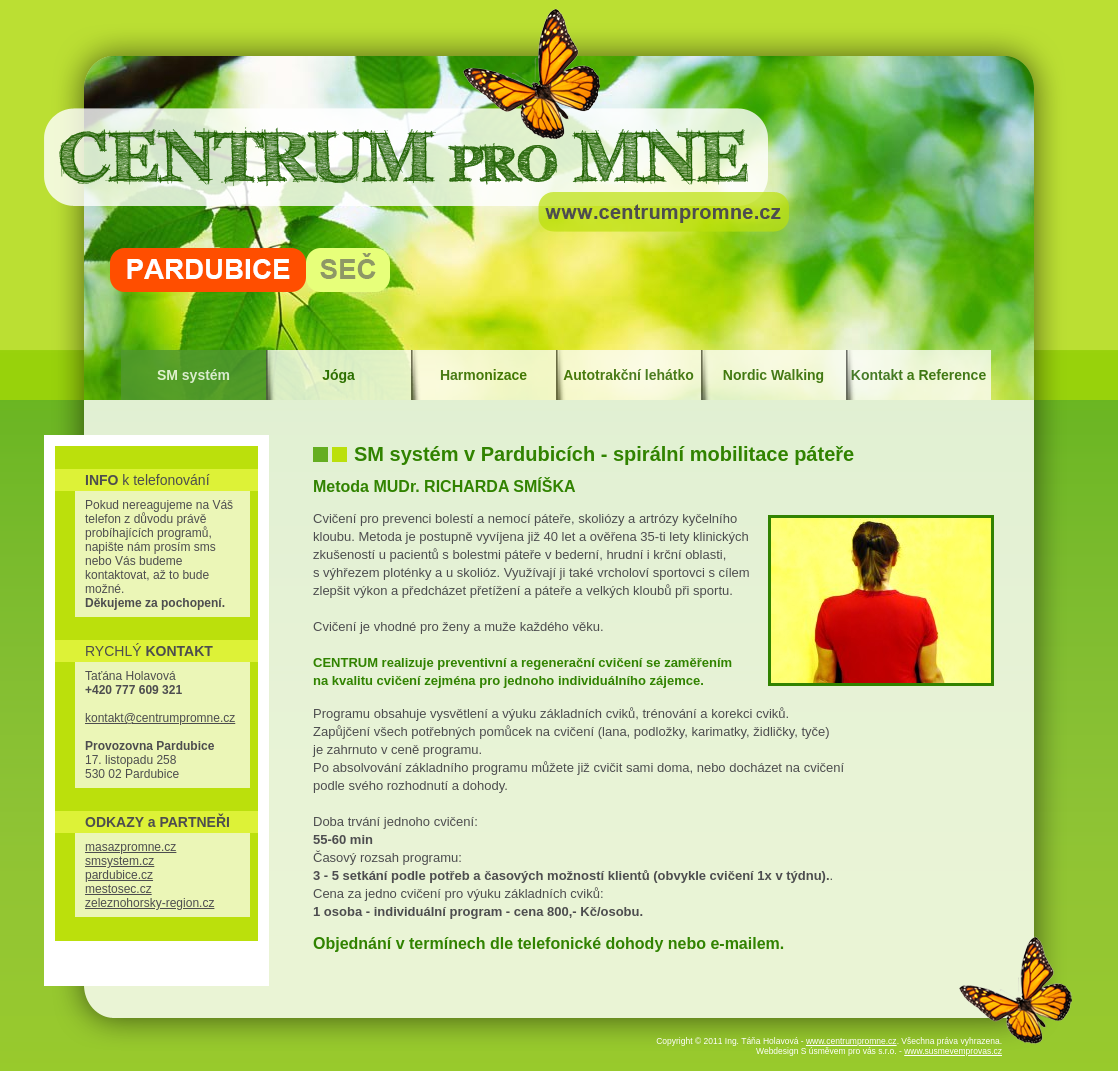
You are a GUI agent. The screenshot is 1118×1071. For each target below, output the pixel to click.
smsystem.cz (119, 861)
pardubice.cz (119, 875)
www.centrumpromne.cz (851, 1041)
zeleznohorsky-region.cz (149, 903)
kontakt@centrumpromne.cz (160, 718)
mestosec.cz (118, 889)
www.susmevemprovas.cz (953, 1051)
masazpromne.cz (130, 847)
